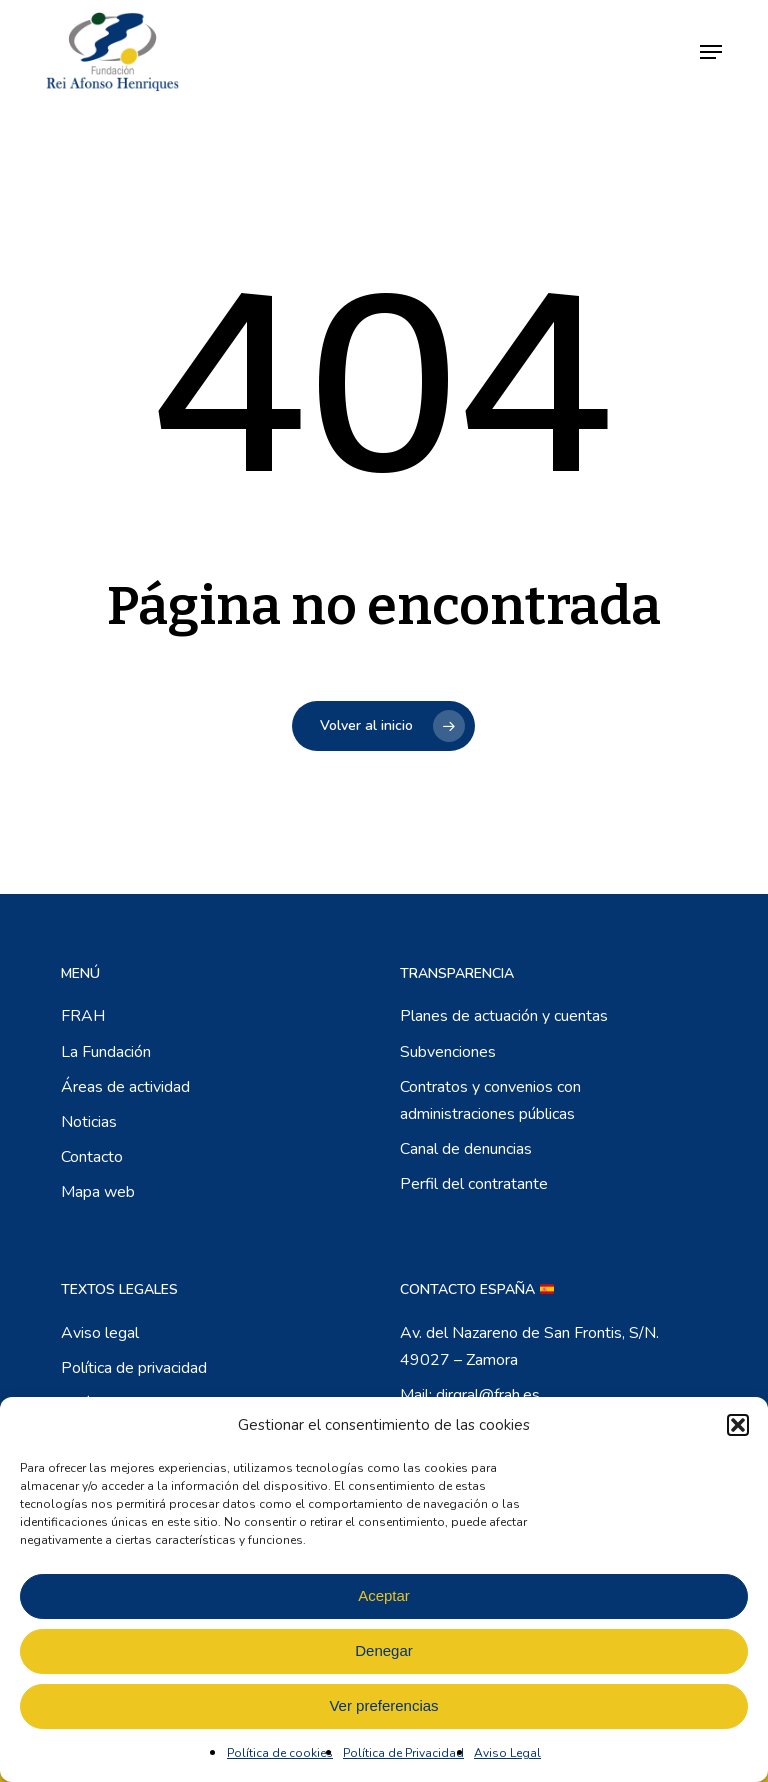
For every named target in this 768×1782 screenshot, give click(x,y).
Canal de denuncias (466, 1149)
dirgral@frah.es (488, 1395)
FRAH (83, 1016)
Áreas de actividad (125, 1087)
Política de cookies (280, 1753)
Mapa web (98, 1192)
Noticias (89, 1122)
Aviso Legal (507, 1753)
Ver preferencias (383, 1705)
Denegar (384, 1650)
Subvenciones (448, 1052)
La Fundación (106, 1052)
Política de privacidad (134, 1368)
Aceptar (384, 1595)
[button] (738, 1425)
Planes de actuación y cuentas (504, 1016)
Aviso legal (100, 1333)
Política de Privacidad (403, 1753)
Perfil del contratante (474, 1184)
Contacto (92, 1157)
